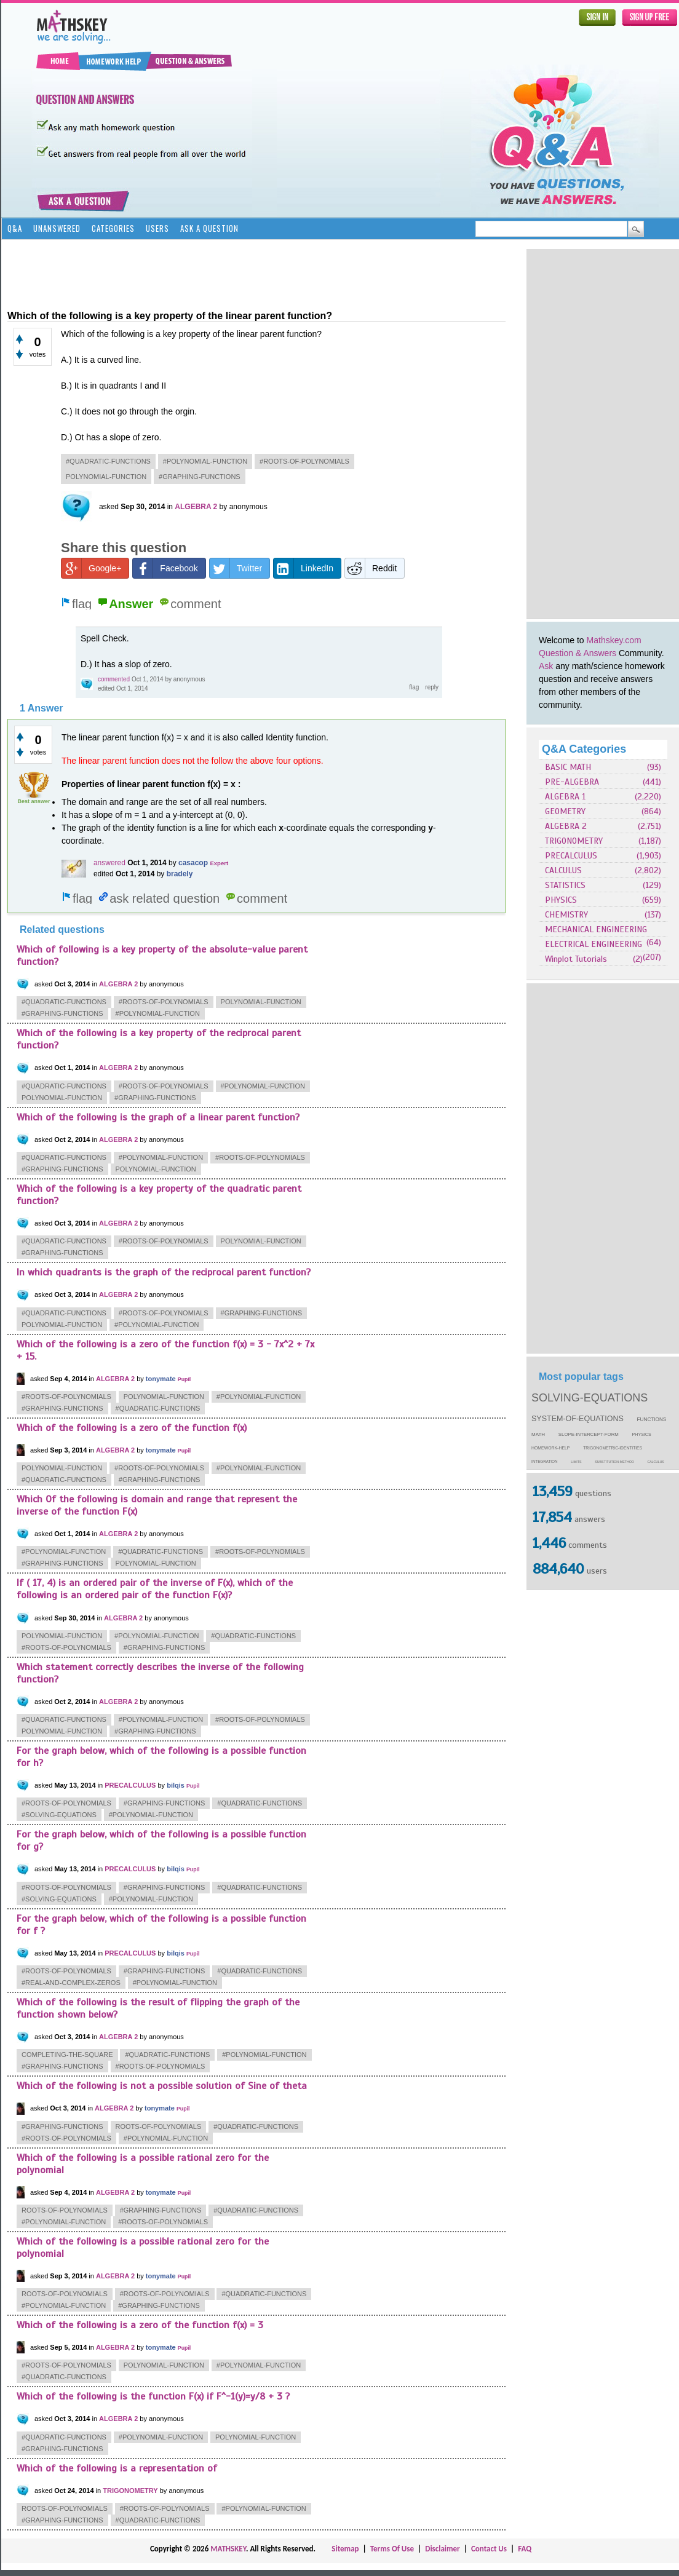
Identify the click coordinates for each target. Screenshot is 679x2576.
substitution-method (614, 1462)
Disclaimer (442, 2548)
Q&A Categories (584, 749)
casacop (193, 862)
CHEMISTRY (566, 915)
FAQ (524, 2548)
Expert (219, 863)
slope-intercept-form (588, 1434)
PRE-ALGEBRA (572, 782)
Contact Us (489, 2548)
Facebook (165, 568)
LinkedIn (303, 568)
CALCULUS (563, 870)
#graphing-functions (199, 476)
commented (114, 679)
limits (576, 1462)
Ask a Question (209, 228)
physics (641, 1434)
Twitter (236, 568)
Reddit (371, 568)
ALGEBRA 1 (565, 796)
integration (544, 1461)
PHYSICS (561, 900)
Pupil (184, 1379)
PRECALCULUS (571, 855)
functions (652, 1419)
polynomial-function (106, 476)
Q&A (14, 228)
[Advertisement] (566, 433)
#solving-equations (59, 1814)
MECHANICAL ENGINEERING (596, 929)
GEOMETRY (565, 811)
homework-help (550, 1448)
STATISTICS (565, 885)
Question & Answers (577, 653)
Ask (546, 666)
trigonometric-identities (612, 1448)
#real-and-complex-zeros (71, 1982)
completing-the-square (67, 2054)
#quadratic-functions (108, 461)
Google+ (91, 568)
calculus (656, 1462)
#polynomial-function (205, 461)
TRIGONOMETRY (574, 841)
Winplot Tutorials (576, 959)
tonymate (161, 1378)
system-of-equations (577, 1418)
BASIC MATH (568, 767)
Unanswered (57, 228)
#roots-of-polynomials (304, 461)
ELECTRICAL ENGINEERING (593, 944)
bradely (180, 874)
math (538, 1434)
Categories (113, 228)
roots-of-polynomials (159, 2126)
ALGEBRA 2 (566, 826)
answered (109, 862)
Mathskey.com (614, 640)
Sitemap (345, 2548)
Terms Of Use (392, 2548)
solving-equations (589, 1398)
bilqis (176, 1785)
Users (157, 228)
